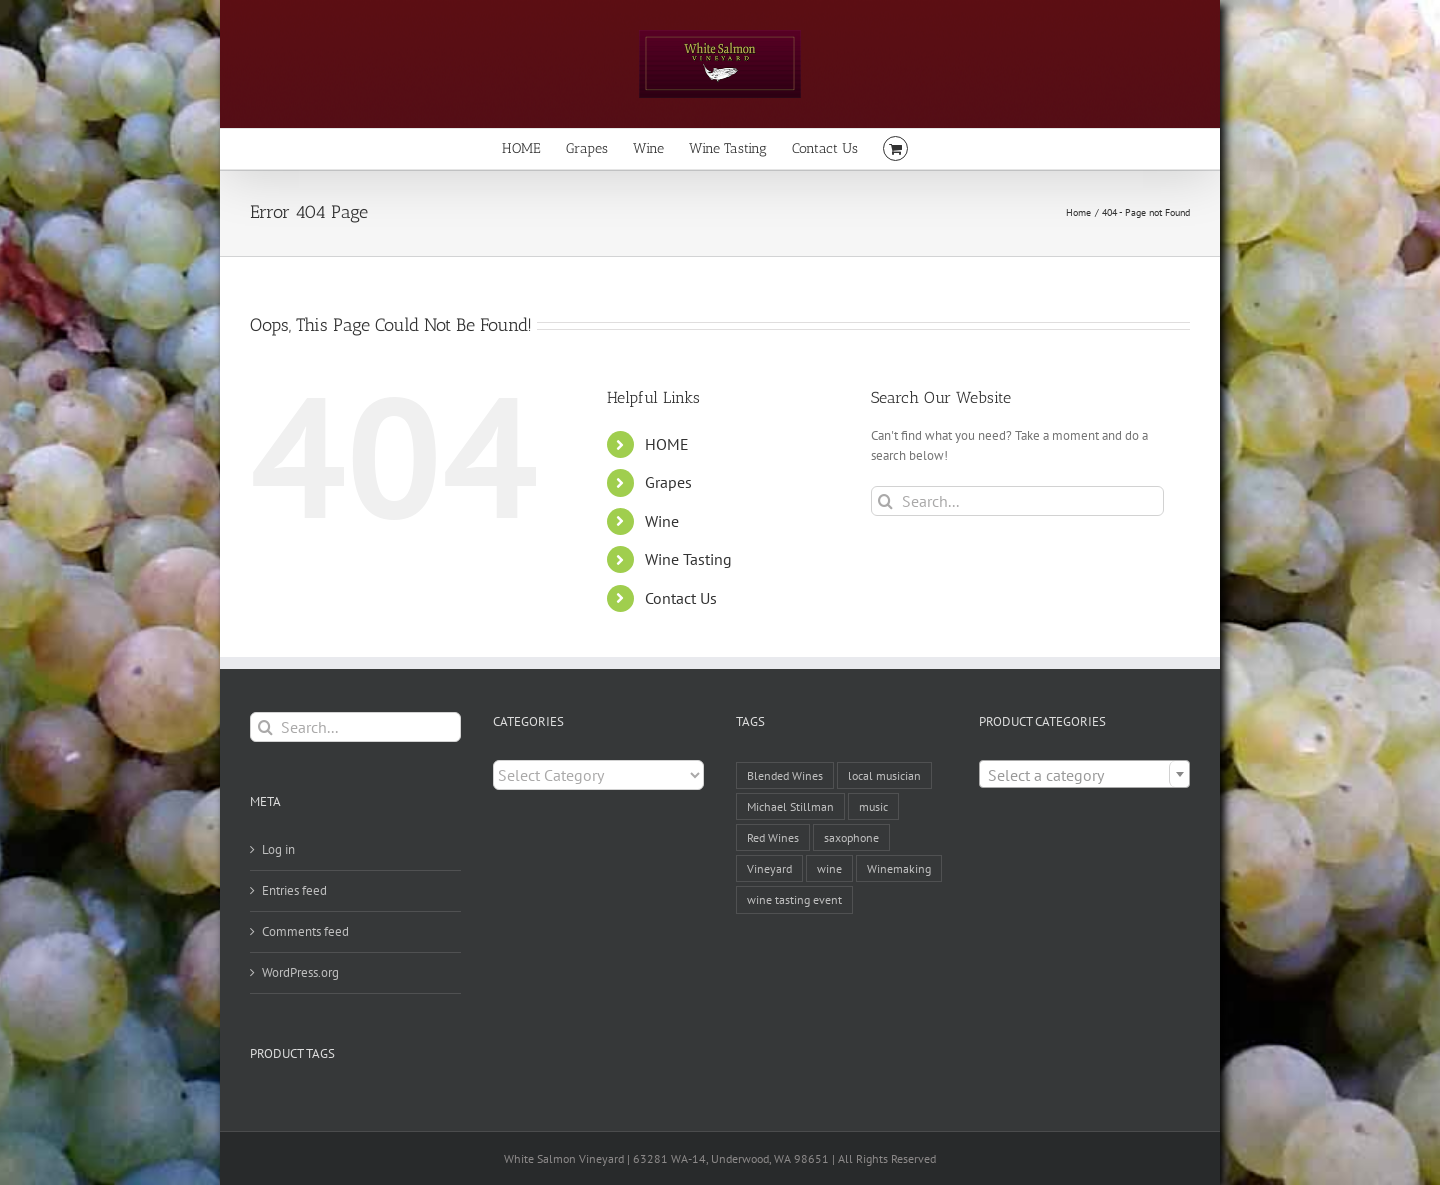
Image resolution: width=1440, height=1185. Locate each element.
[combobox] (1084, 774)
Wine (662, 521)
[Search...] (1017, 501)
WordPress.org (300, 972)
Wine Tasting (688, 559)
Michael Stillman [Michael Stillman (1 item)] (790, 806)
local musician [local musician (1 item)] (884, 775)
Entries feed (294, 890)
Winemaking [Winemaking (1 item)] (899, 868)
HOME (667, 444)
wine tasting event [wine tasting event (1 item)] (794, 899)
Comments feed (305, 931)
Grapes (668, 482)
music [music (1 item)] (873, 806)
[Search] (886, 501)
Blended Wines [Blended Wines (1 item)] (785, 775)
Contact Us (681, 598)
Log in (278, 849)
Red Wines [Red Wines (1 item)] (773, 837)
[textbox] (1084, 775)
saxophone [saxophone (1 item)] (851, 837)
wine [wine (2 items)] (829, 868)
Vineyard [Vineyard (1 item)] (769, 868)
